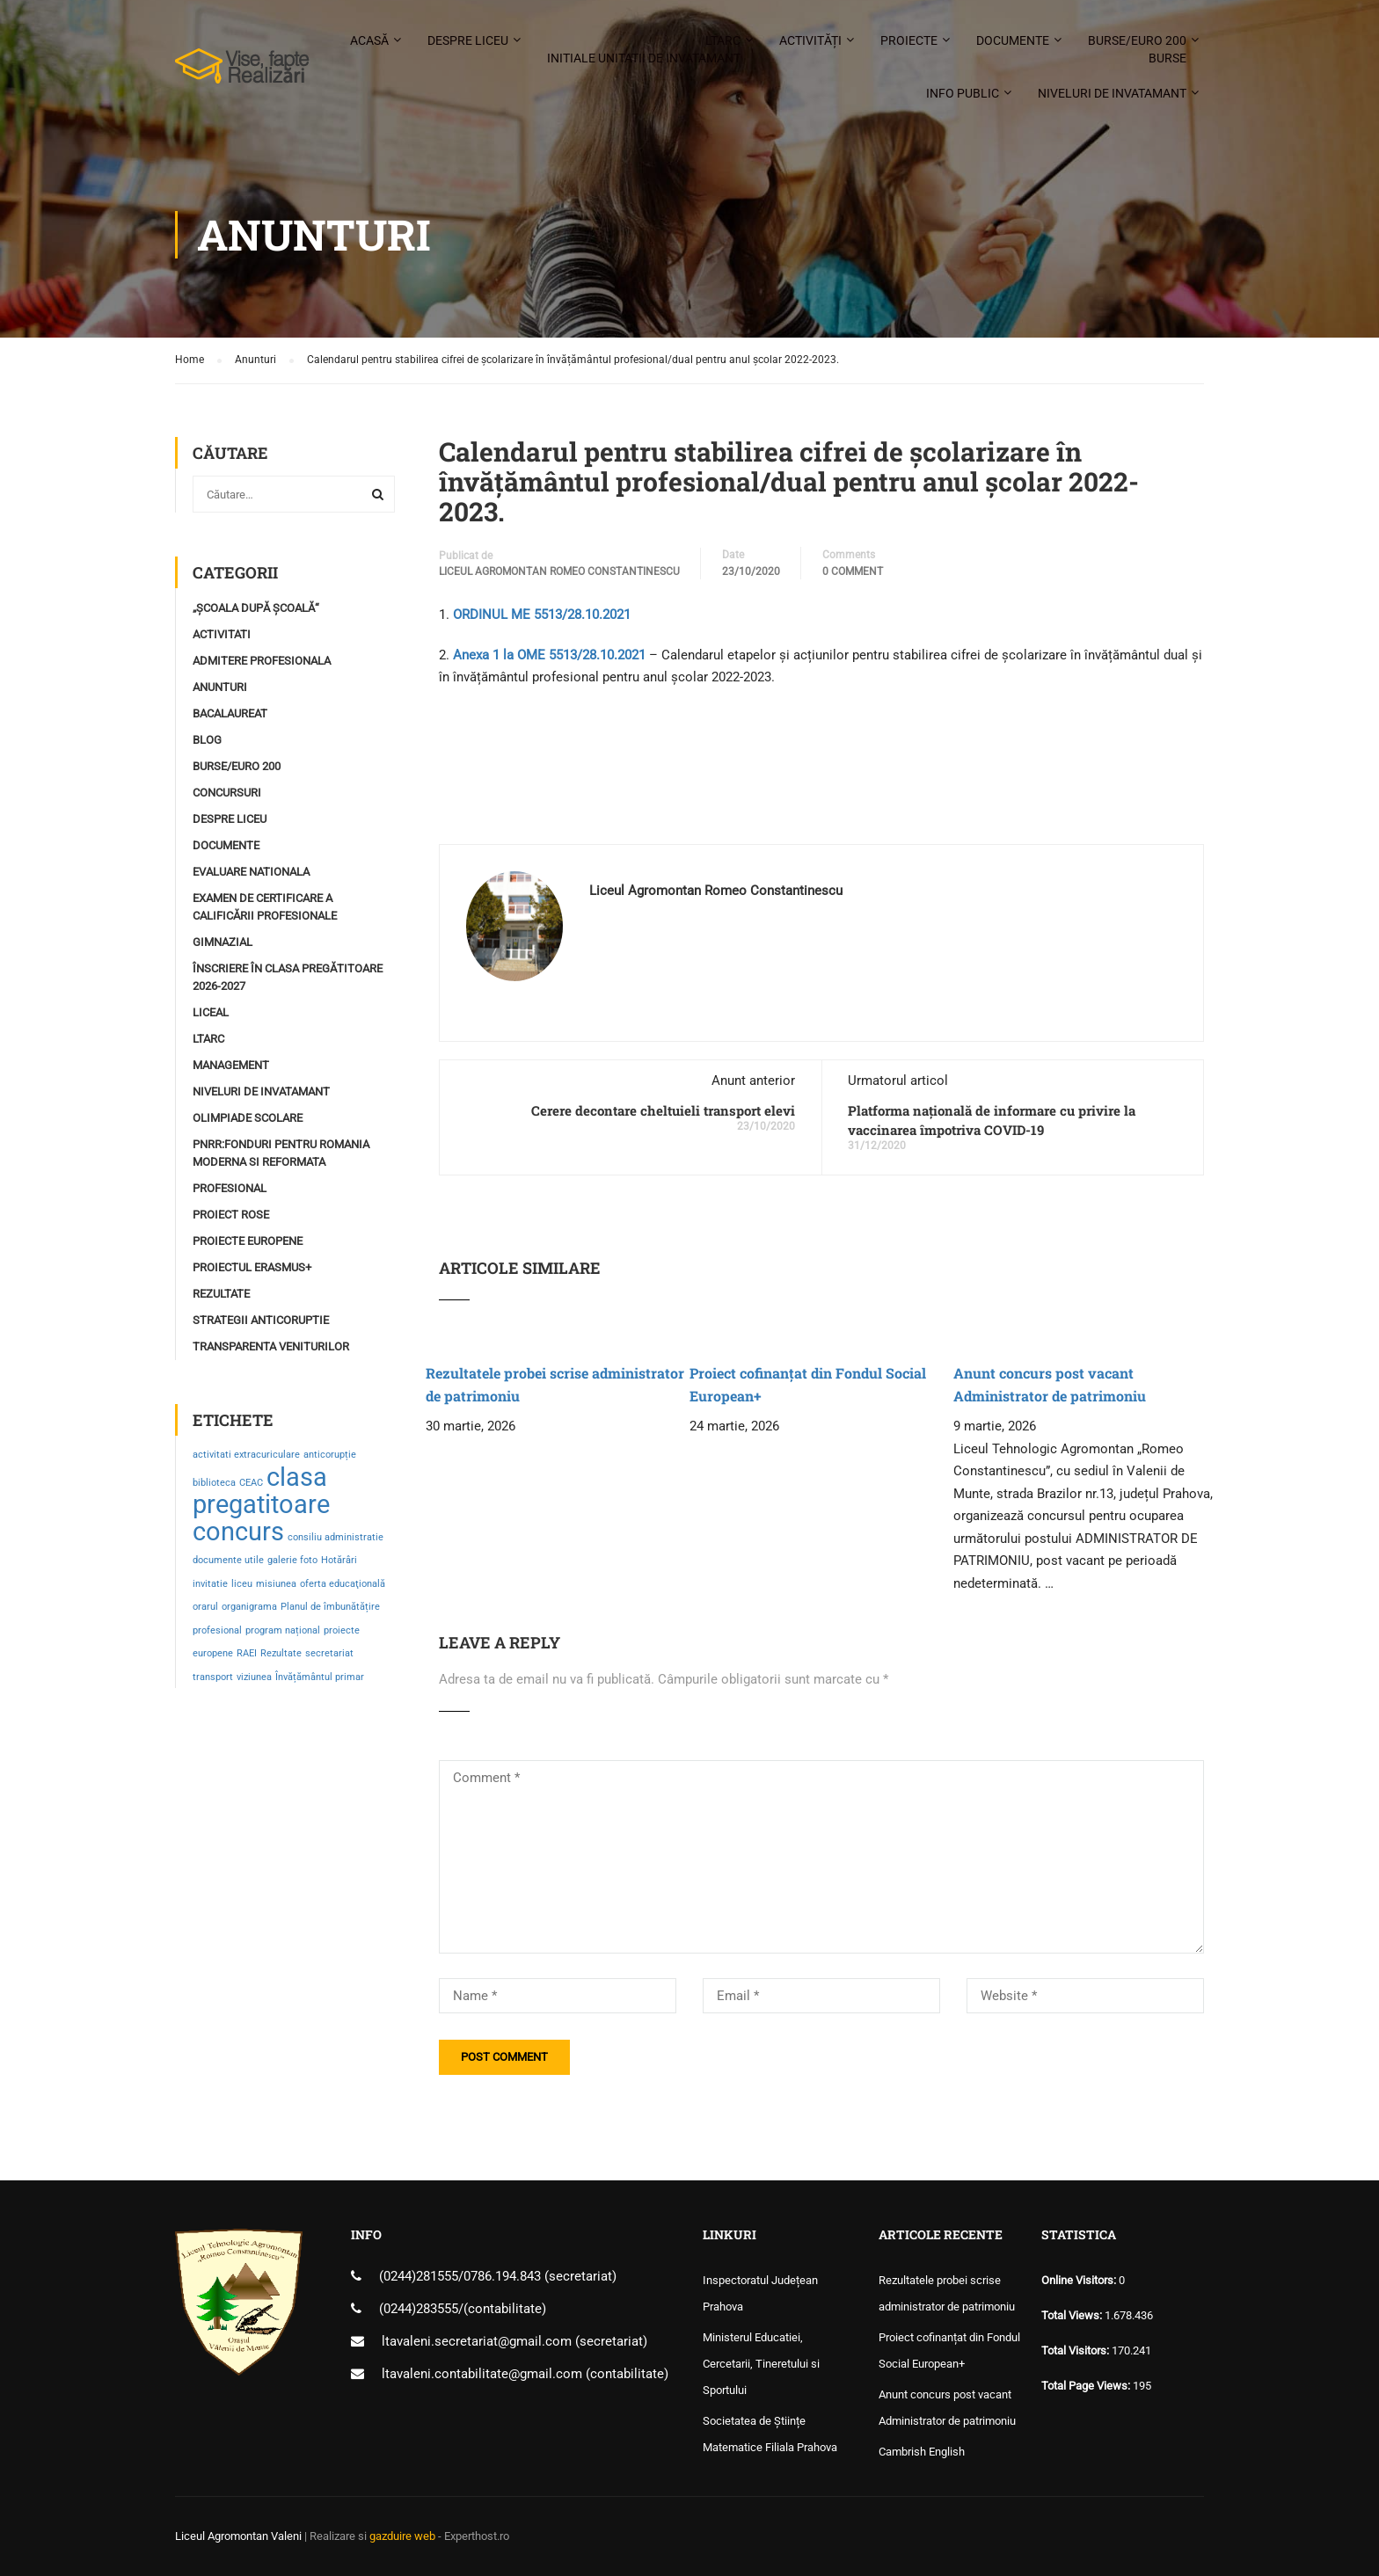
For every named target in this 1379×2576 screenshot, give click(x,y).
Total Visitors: (1076, 2350)
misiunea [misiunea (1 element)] (276, 1584)
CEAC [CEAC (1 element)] (251, 1482)
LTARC (644, 50)
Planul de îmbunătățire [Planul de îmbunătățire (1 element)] (330, 1606)
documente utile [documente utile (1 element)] (228, 1560)
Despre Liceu (229, 819)
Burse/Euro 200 (1137, 50)
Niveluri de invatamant (1112, 93)
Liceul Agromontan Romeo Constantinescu (559, 571)
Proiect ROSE (231, 1214)
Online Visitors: (1080, 2280)
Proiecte (909, 40)
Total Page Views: (1087, 2385)
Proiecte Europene (248, 1241)
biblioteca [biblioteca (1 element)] (214, 1482)
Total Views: (1073, 2315)
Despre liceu (467, 40)
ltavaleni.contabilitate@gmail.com (482, 2374)
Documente (1012, 40)
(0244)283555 (418, 2309)
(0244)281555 (418, 2276)
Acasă (369, 40)
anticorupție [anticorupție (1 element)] (329, 1454)
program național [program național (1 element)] (282, 1630)
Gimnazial (222, 942)
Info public (962, 93)
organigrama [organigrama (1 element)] (249, 1606)
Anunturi (220, 687)
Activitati (222, 634)
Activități (810, 40)
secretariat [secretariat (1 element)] (329, 1653)
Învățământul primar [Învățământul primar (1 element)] (319, 1677)
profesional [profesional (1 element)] (217, 1630)
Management (231, 1065)
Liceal (211, 1012)
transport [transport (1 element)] (213, 1677)
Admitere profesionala (262, 660)
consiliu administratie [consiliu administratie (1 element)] (335, 1537)
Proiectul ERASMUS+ (252, 1267)
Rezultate (221, 1293)
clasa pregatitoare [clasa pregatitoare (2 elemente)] (261, 1491)
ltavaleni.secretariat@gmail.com (477, 2341)
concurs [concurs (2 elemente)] (238, 1531)
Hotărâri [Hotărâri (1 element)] (339, 1560)
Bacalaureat (230, 713)
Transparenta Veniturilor (271, 1346)
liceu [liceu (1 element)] (241, 1584)
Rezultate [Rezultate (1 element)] (281, 1653)
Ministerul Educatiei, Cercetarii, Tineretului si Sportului (761, 2364)
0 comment (852, 571)
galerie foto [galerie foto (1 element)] (292, 1560)
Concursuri (227, 792)
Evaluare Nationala (251, 871)
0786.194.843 (503, 2276)
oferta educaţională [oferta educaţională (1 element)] (342, 1584)
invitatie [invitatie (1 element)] (210, 1584)
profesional (229, 1188)
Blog (207, 739)
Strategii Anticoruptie (261, 1320)
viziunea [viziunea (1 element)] (254, 1677)
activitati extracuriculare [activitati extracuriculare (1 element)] (246, 1454)
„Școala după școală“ (256, 608)
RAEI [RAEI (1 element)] (247, 1653)
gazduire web (402, 2536)
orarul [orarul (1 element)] (205, 1606)
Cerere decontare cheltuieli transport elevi (663, 1110)
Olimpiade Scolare (248, 1117)
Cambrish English (922, 2451)
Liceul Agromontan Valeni (238, 2536)
